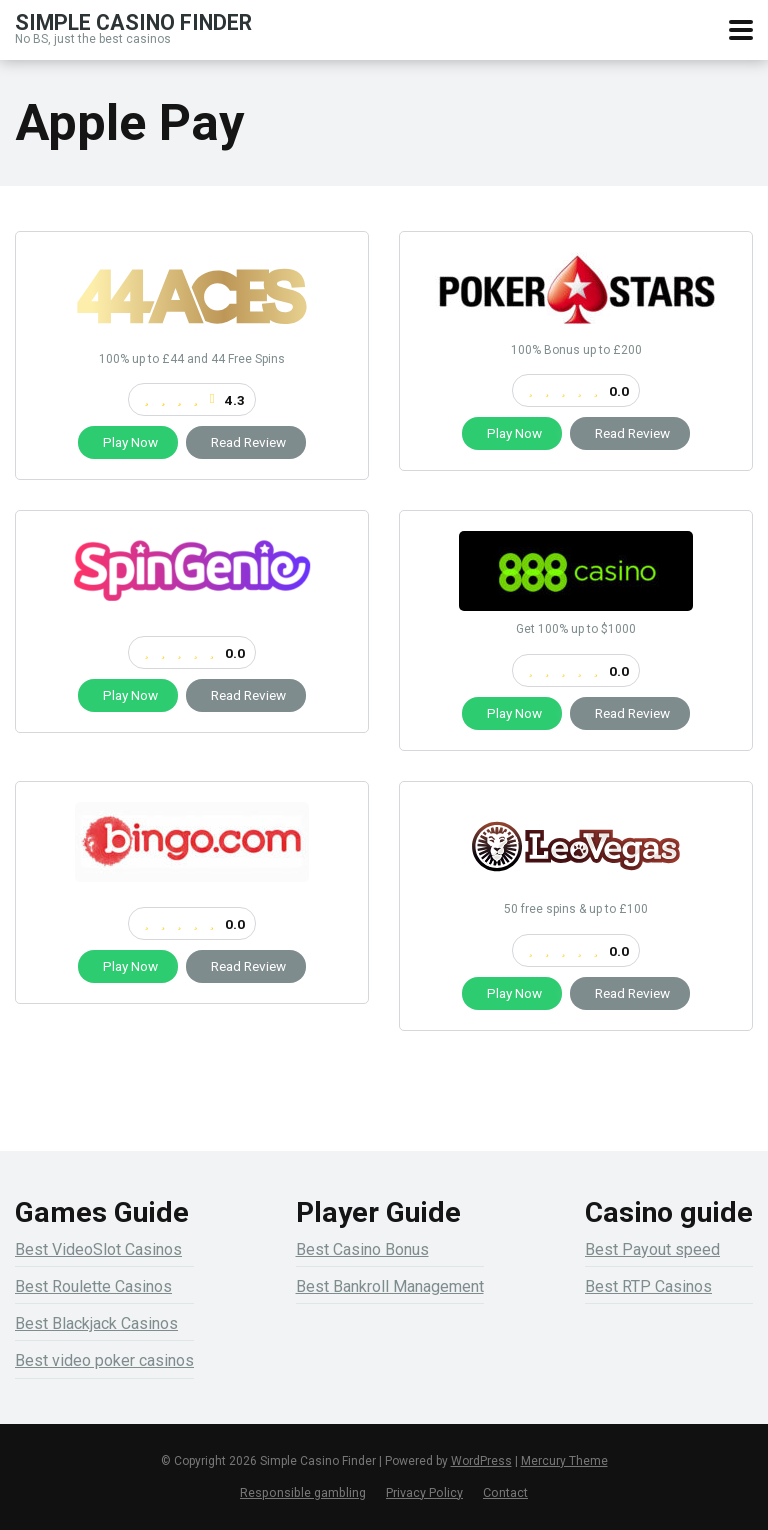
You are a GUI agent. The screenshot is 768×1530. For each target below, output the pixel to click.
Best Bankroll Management (390, 1286)
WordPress (481, 1461)
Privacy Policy (424, 1492)
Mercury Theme (564, 1461)
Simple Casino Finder (133, 21)
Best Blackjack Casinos (96, 1323)
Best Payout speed (652, 1249)
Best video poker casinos (104, 1360)
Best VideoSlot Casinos (98, 1249)
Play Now (128, 442)
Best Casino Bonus (362, 1249)
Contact (505, 1492)
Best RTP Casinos (648, 1286)
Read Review (246, 442)
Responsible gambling (303, 1492)
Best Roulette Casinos (93, 1286)
